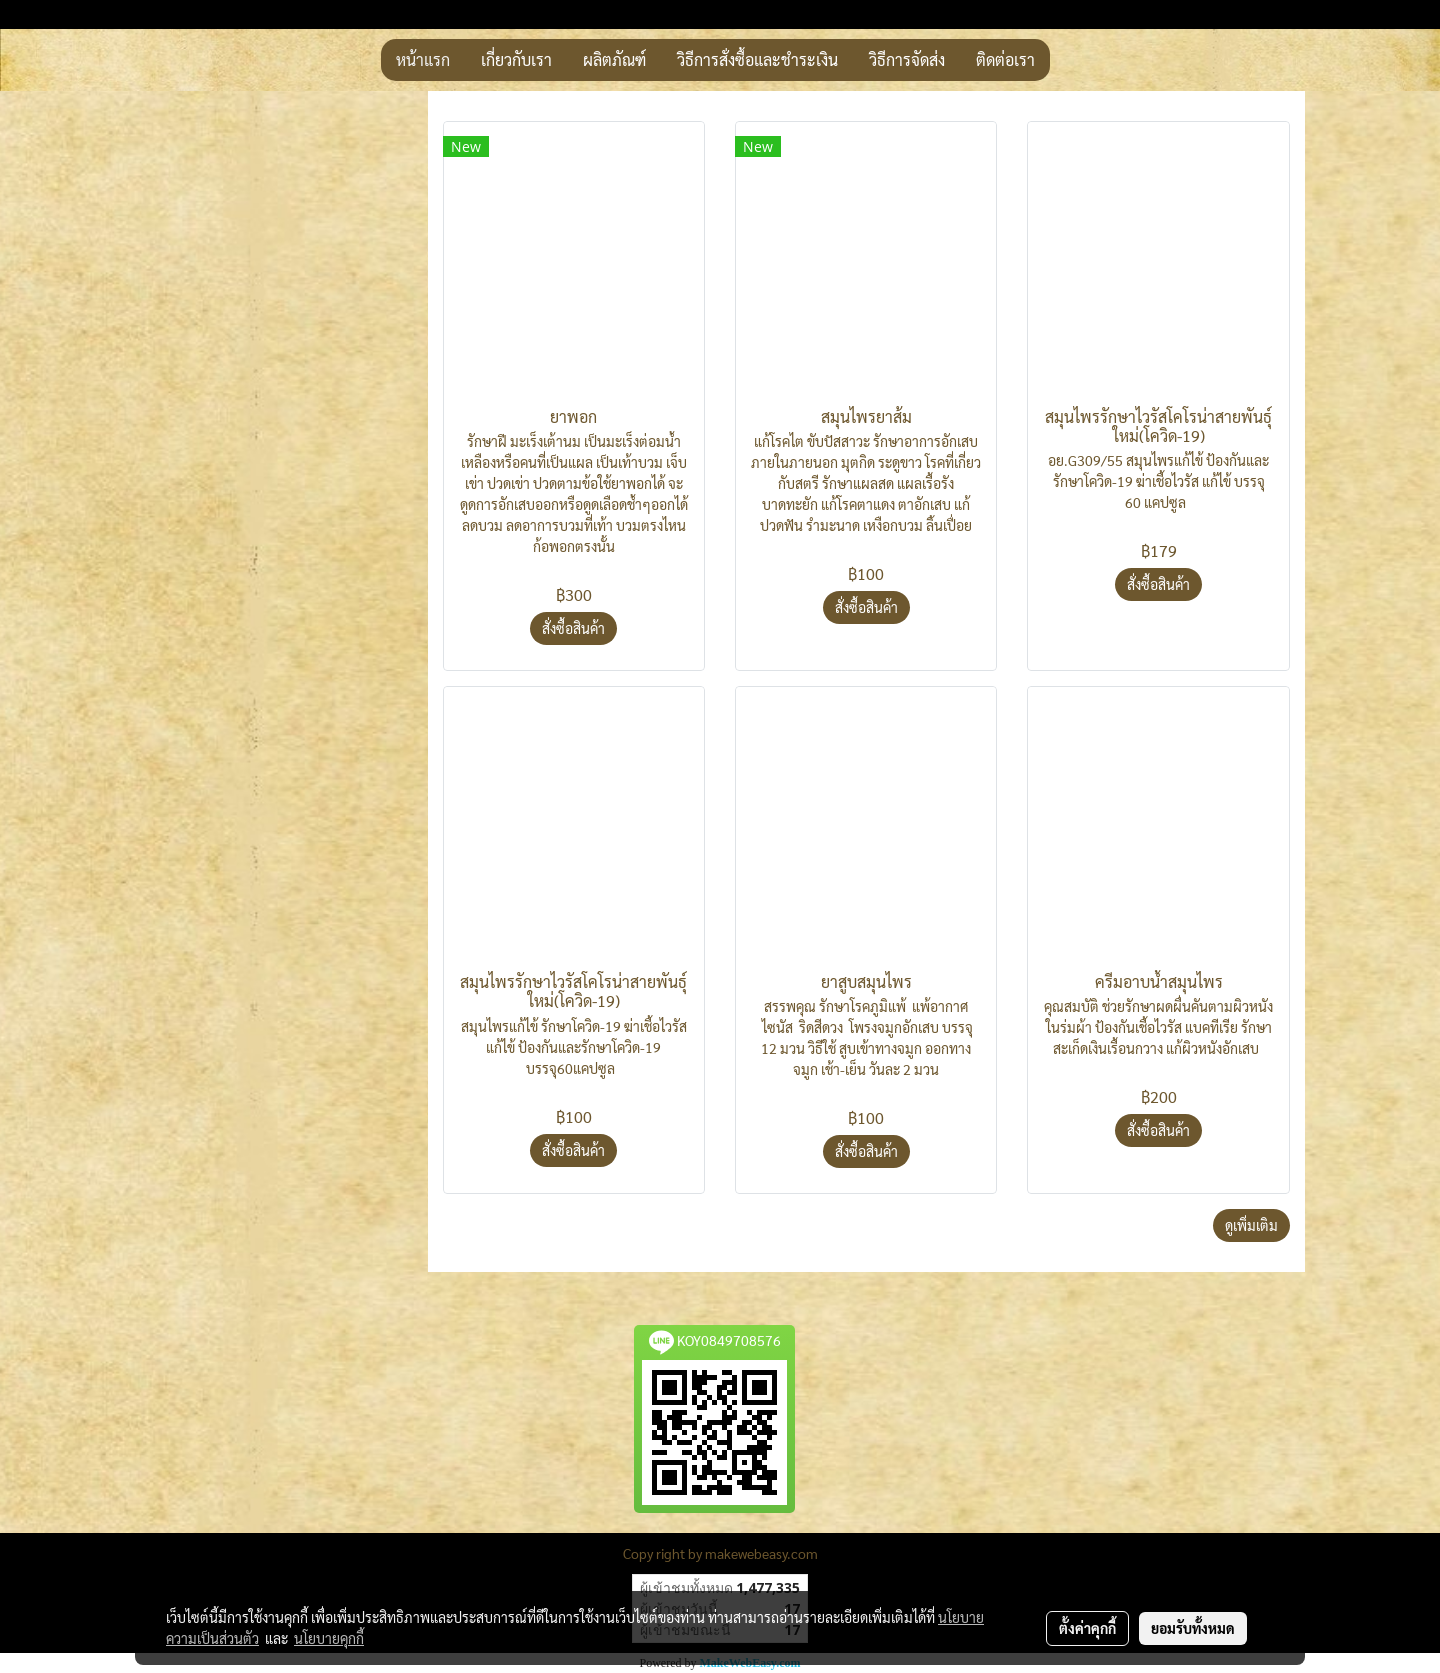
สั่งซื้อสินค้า (573, 628)
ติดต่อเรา (1005, 59)
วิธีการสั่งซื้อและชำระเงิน (757, 59)
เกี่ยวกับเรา (516, 59)
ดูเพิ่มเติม (1251, 1225)
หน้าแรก (423, 59)
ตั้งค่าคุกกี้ (1087, 1628)
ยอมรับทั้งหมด (1193, 1628)
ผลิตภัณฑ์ (614, 59)
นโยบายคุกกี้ (329, 1638)
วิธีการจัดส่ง (907, 59)
